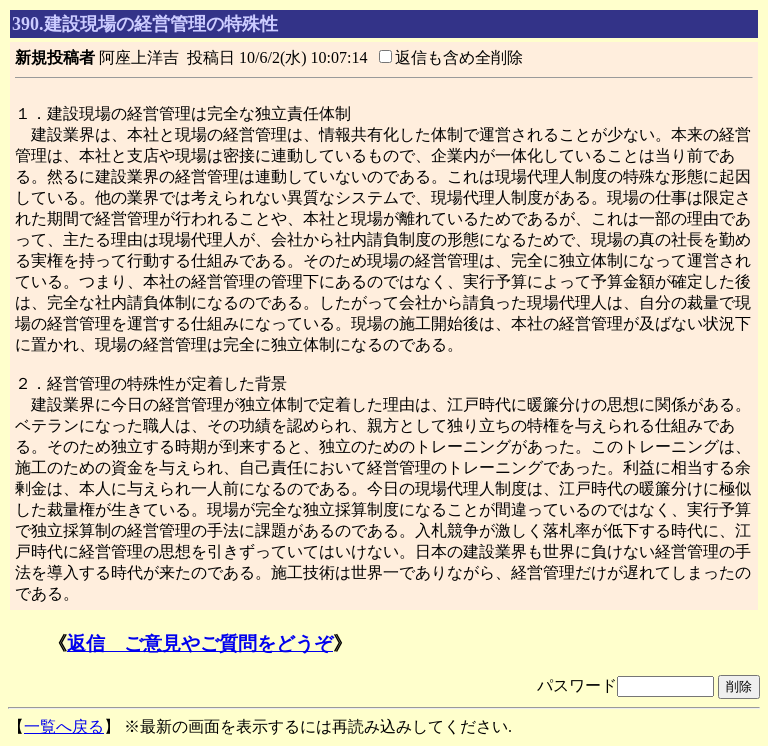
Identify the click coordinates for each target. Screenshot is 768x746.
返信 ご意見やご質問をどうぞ (200, 643)
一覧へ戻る (64, 726)
